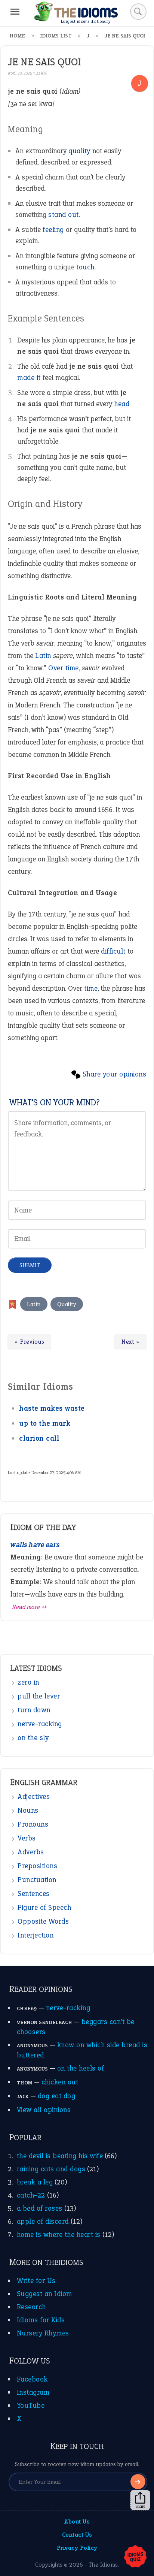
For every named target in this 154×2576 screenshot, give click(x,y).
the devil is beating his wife (60, 2155)
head (121, 403)
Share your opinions (115, 1074)
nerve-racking (40, 1723)
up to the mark (44, 1423)
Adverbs (31, 1852)
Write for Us (36, 2280)
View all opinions (44, 2109)
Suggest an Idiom (44, 2293)
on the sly (33, 1737)
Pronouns (33, 1824)
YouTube (31, 2405)
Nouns (28, 1810)
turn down (34, 1710)
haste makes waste (52, 1408)
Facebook (32, 2379)
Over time (63, 668)
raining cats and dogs (51, 2169)
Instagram (33, 2392)
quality (79, 150)
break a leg (35, 2182)
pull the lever (39, 1696)
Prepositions (37, 1865)
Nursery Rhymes (43, 2333)
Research (31, 2306)
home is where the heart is (59, 2234)
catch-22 (31, 2195)
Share (140, 2500)
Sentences (34, 1893)
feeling (53, 229)
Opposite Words (43, 1921)
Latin (43, 655)
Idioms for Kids (41, 2320)
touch (85, 267)
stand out (63, 214)
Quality (67, 1304)
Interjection (35, 1935)
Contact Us (77, 2535)
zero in (28, 1682)
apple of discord (43, 2221)
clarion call (39, 1438)
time (91, 988)
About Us (77, 2521)
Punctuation (37, 1879)
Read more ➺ (29, 1607)
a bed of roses (39, 2208)
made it (29, 377)
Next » (130, 1342)
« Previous (29, 1342)
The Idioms (103, 2565)
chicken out (59, 2082)
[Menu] (14, 11)
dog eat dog (57, 2096)
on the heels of (80, 2068)
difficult (113, 951)
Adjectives (34, 1796)
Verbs (27, 1838)
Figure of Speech (44, 1907)
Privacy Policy (77, 2548)
